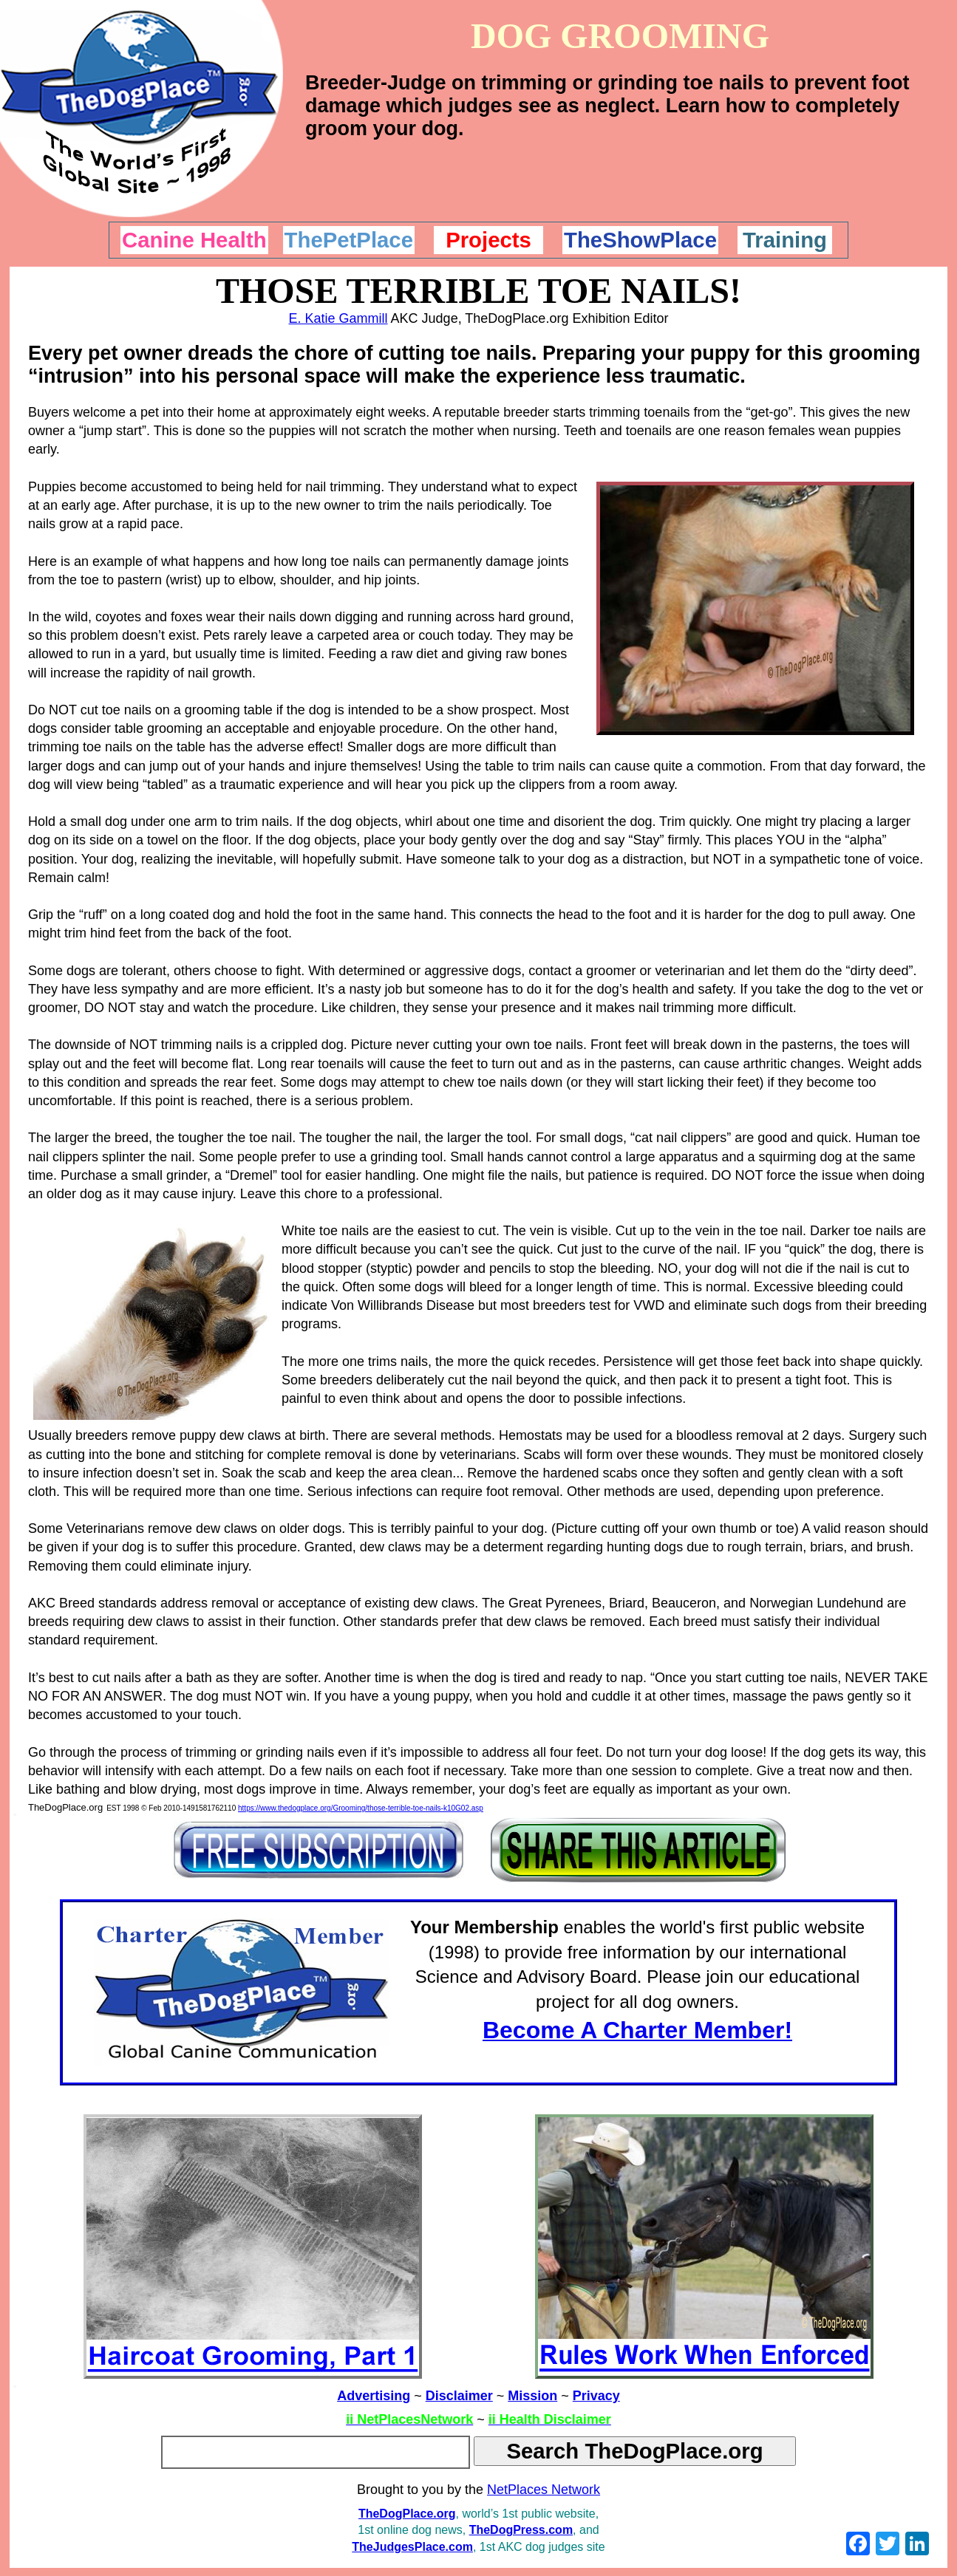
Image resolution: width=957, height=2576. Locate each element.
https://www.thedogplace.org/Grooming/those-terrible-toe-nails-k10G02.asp (360, 1808)
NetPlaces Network (543, 2489)
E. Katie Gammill (338, 318)
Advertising (373, 2395)
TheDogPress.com (521, 2530)
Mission (532, 2395)
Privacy (596, 2395)
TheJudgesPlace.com (412, 2547)
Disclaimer (459, 2395)
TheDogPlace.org (407, 2513)
